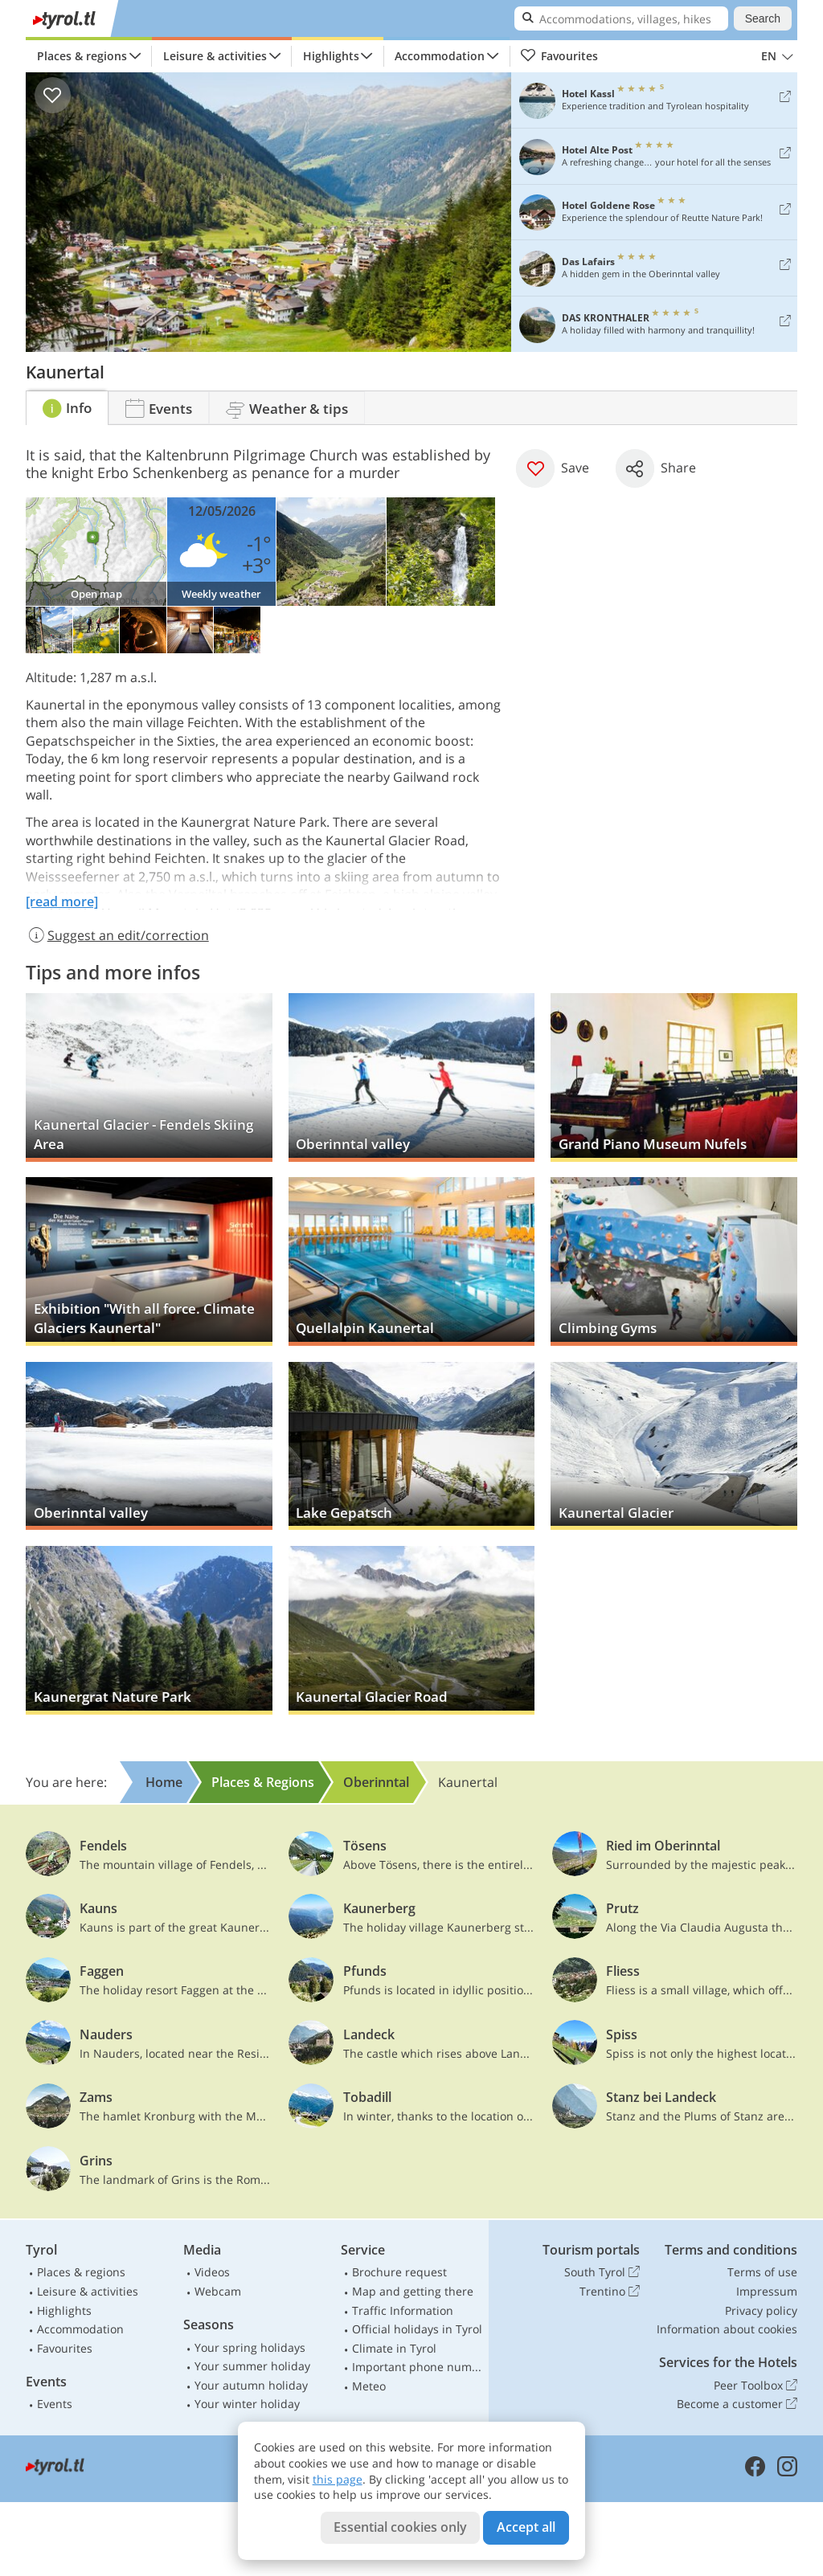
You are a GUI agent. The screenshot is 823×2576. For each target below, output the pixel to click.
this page (337, 2479)
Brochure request (399, 2272)
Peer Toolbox (755, 2386)
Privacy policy (761, 2310)
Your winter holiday (247, 2403)
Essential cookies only (400, 2527)
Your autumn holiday (251, 2385)
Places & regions (82, 55)
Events (54, 2403)
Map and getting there (412, 2291)
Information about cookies (727, 2329)
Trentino (609, 2292)
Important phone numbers (417, 2366)
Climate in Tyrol (394, 2348)
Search (762, 18)
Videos (212, 2272)
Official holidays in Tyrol (417, 2329)
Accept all (526, 2527)
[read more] (62, 901)
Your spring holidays (249, 2347)
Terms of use (762, 2272)
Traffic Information (402, 2310)
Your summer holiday (252, 2366)
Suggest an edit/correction (117, 935)
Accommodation (440, 55)
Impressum (766, 2291)
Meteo (369, 2386)
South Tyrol (602, 2272)
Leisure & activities (215, 55)
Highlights (331, 55)
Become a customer (737, 2404)
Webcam (217, 2291)
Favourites (559, 56)
